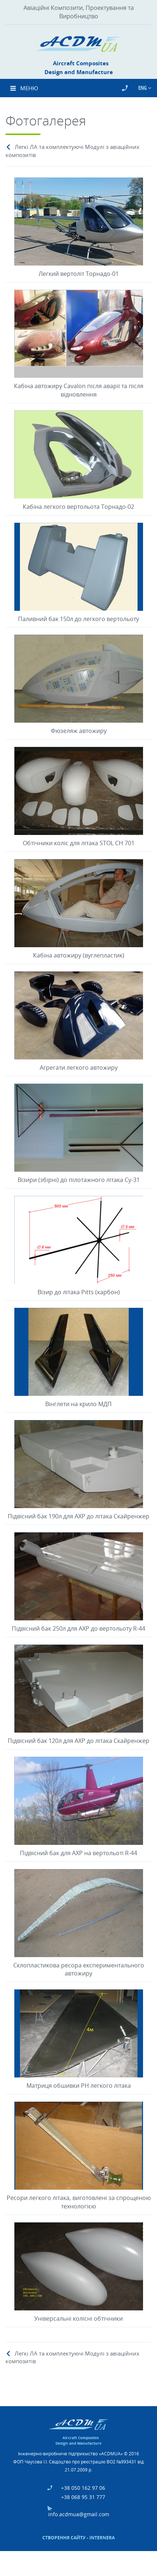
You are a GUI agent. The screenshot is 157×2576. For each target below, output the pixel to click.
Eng (143, 87)
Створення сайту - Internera (78, 2538)
